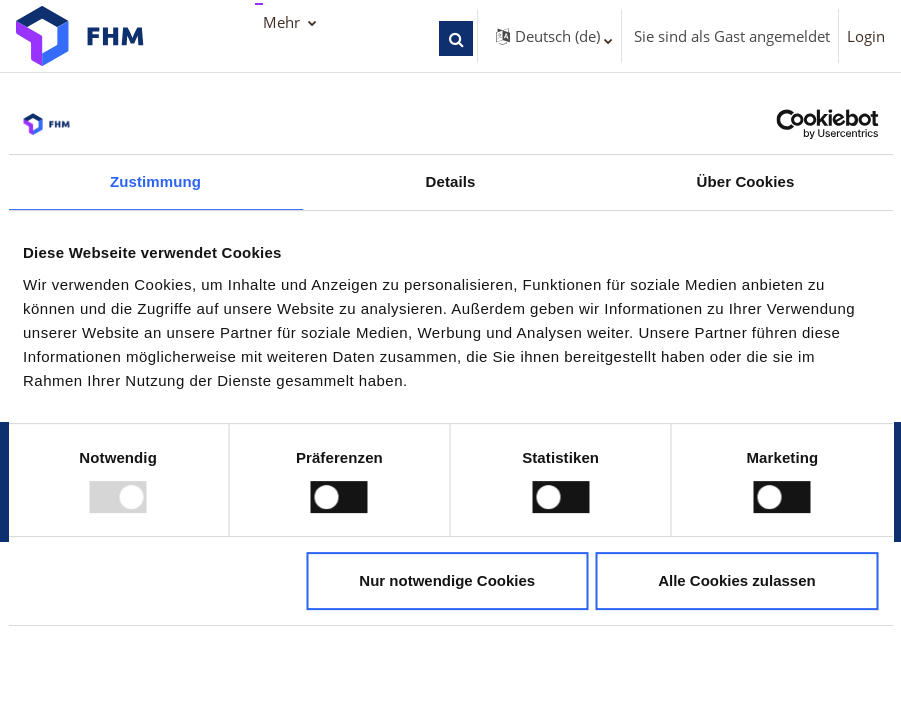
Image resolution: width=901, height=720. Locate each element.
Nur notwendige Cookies (447, 580)
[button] (492, 38)
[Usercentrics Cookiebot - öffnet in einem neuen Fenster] (790, 124)
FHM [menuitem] (279, 22)
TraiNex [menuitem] (289, 64)
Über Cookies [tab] (746, 181)
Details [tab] (451, 181)
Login (866, 36)
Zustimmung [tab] (155, 181)
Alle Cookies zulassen (737, 580)
